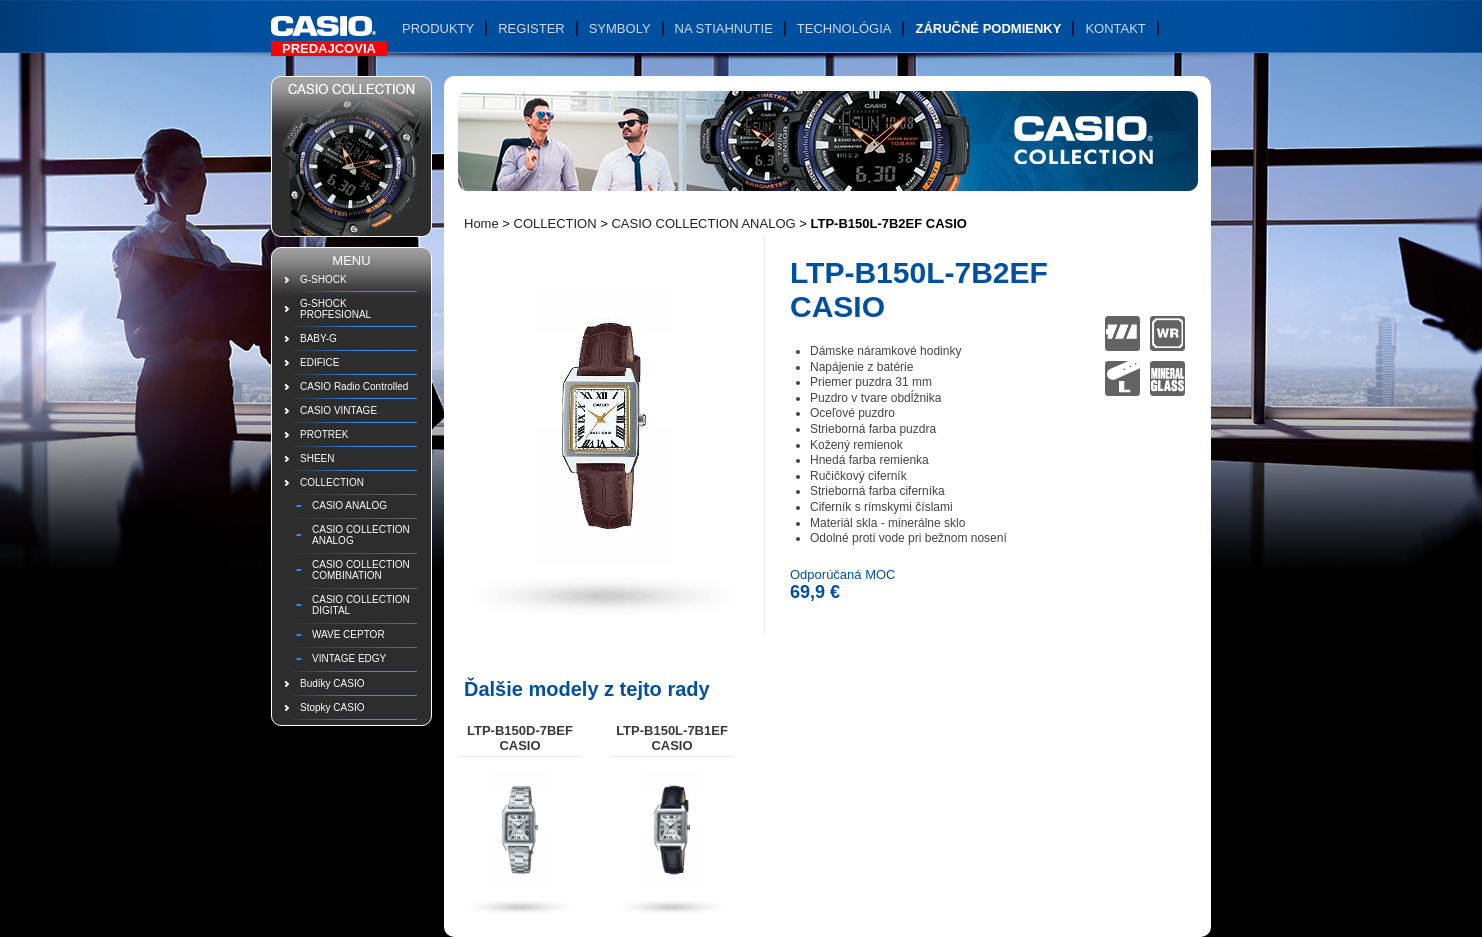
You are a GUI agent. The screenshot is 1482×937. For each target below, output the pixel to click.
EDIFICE (319, 362)
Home (481, 223)
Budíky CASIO (332, 683)
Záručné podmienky (988, 28)
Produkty (438, 28)
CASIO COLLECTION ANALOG (361, 535)
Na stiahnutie (724, 28)
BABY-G (318, 338)
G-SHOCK (323, 279)
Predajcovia (329, 48)
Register (531, 28)
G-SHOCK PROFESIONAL (335, 309)
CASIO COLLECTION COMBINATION (361, 570)
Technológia (844, 28)
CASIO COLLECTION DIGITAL (361, 605)
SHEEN (317, 458)
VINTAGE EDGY (349, 658)
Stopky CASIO (332, 707)
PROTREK (324, 434)
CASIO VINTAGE (338, 410)
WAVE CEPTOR (348, 634)
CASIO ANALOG (349, 505)
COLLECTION (332, 482)
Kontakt (1115, 28)
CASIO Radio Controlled (354, 386)
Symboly (620, 28)
